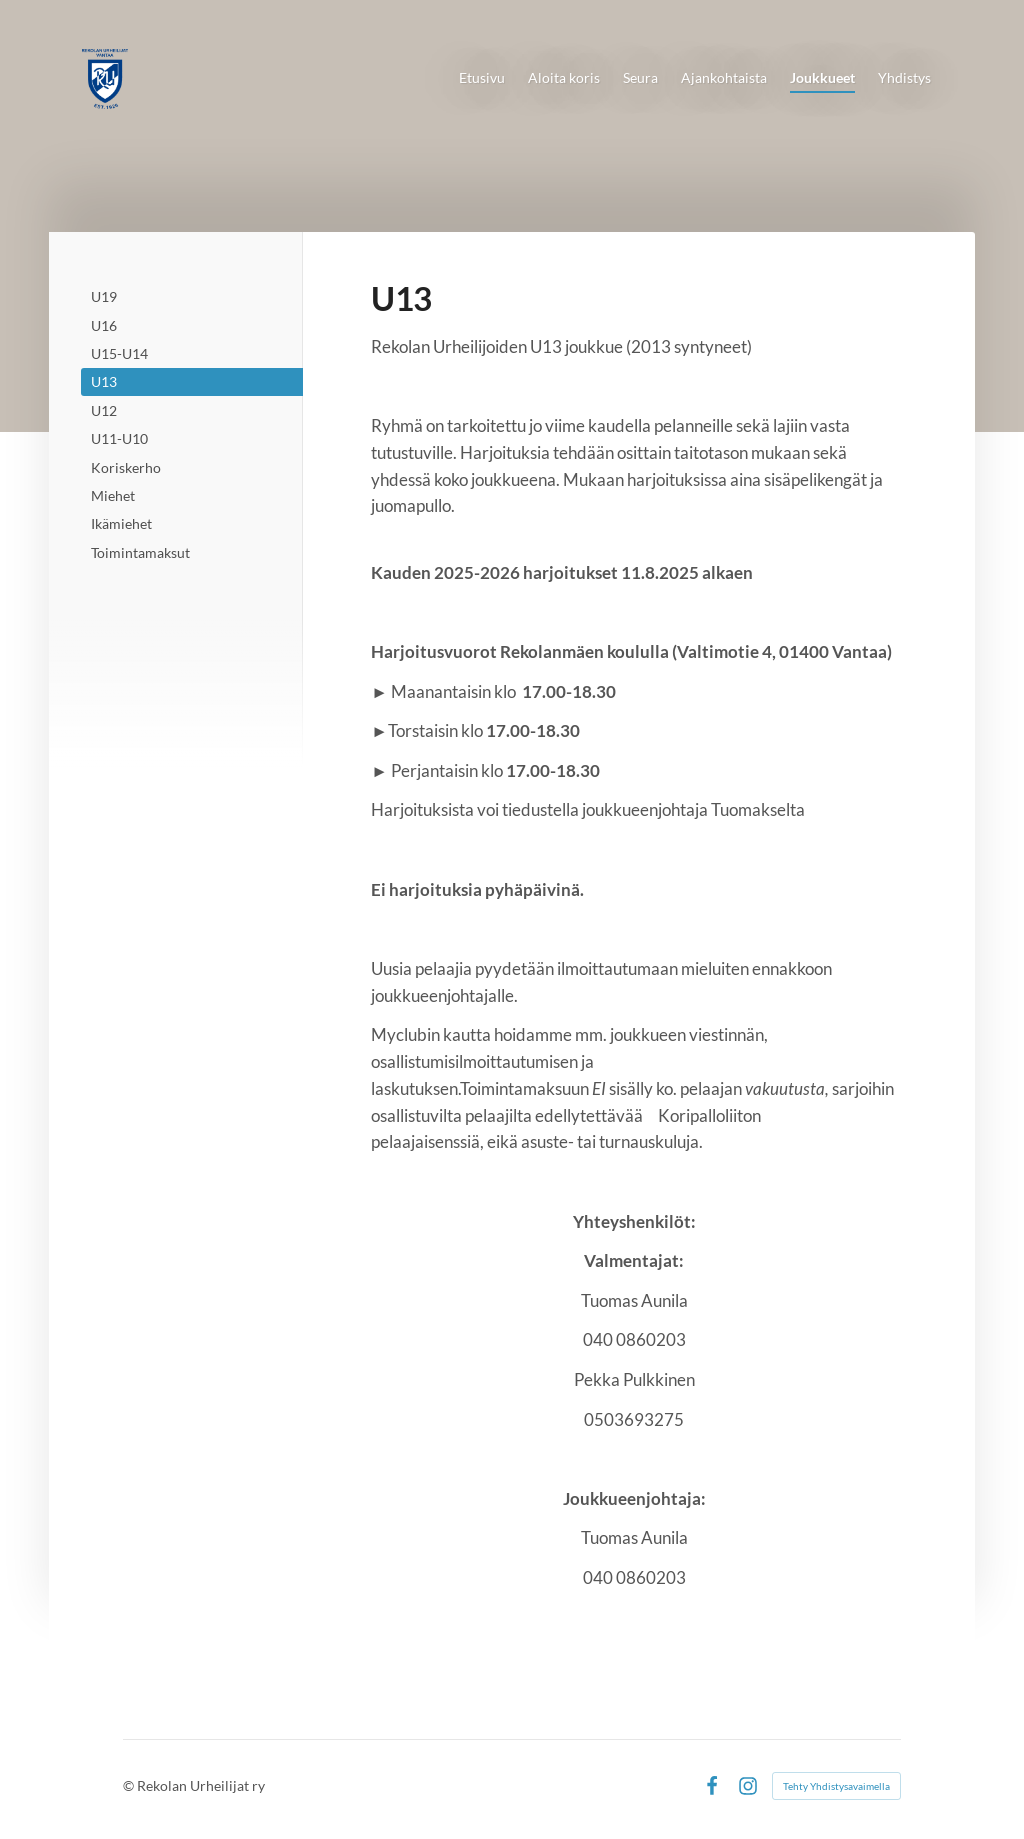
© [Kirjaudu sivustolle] (130, 1785)
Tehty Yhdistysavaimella (836, 1786)
